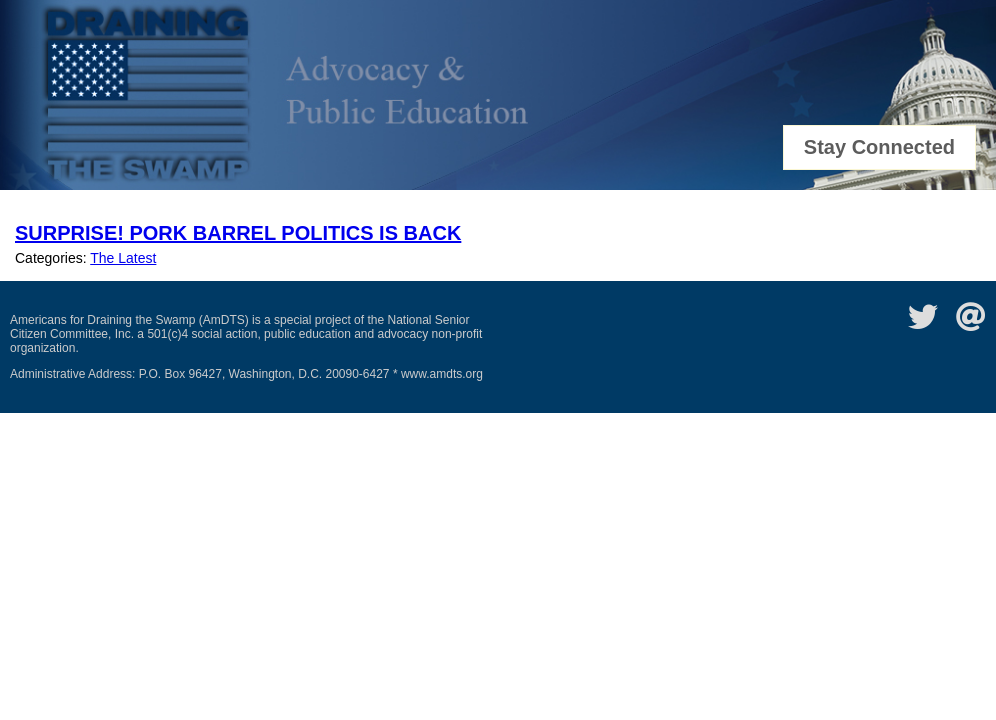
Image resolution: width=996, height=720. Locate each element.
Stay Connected (879, 147)
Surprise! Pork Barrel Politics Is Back (238, 233)
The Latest (123, 258)
